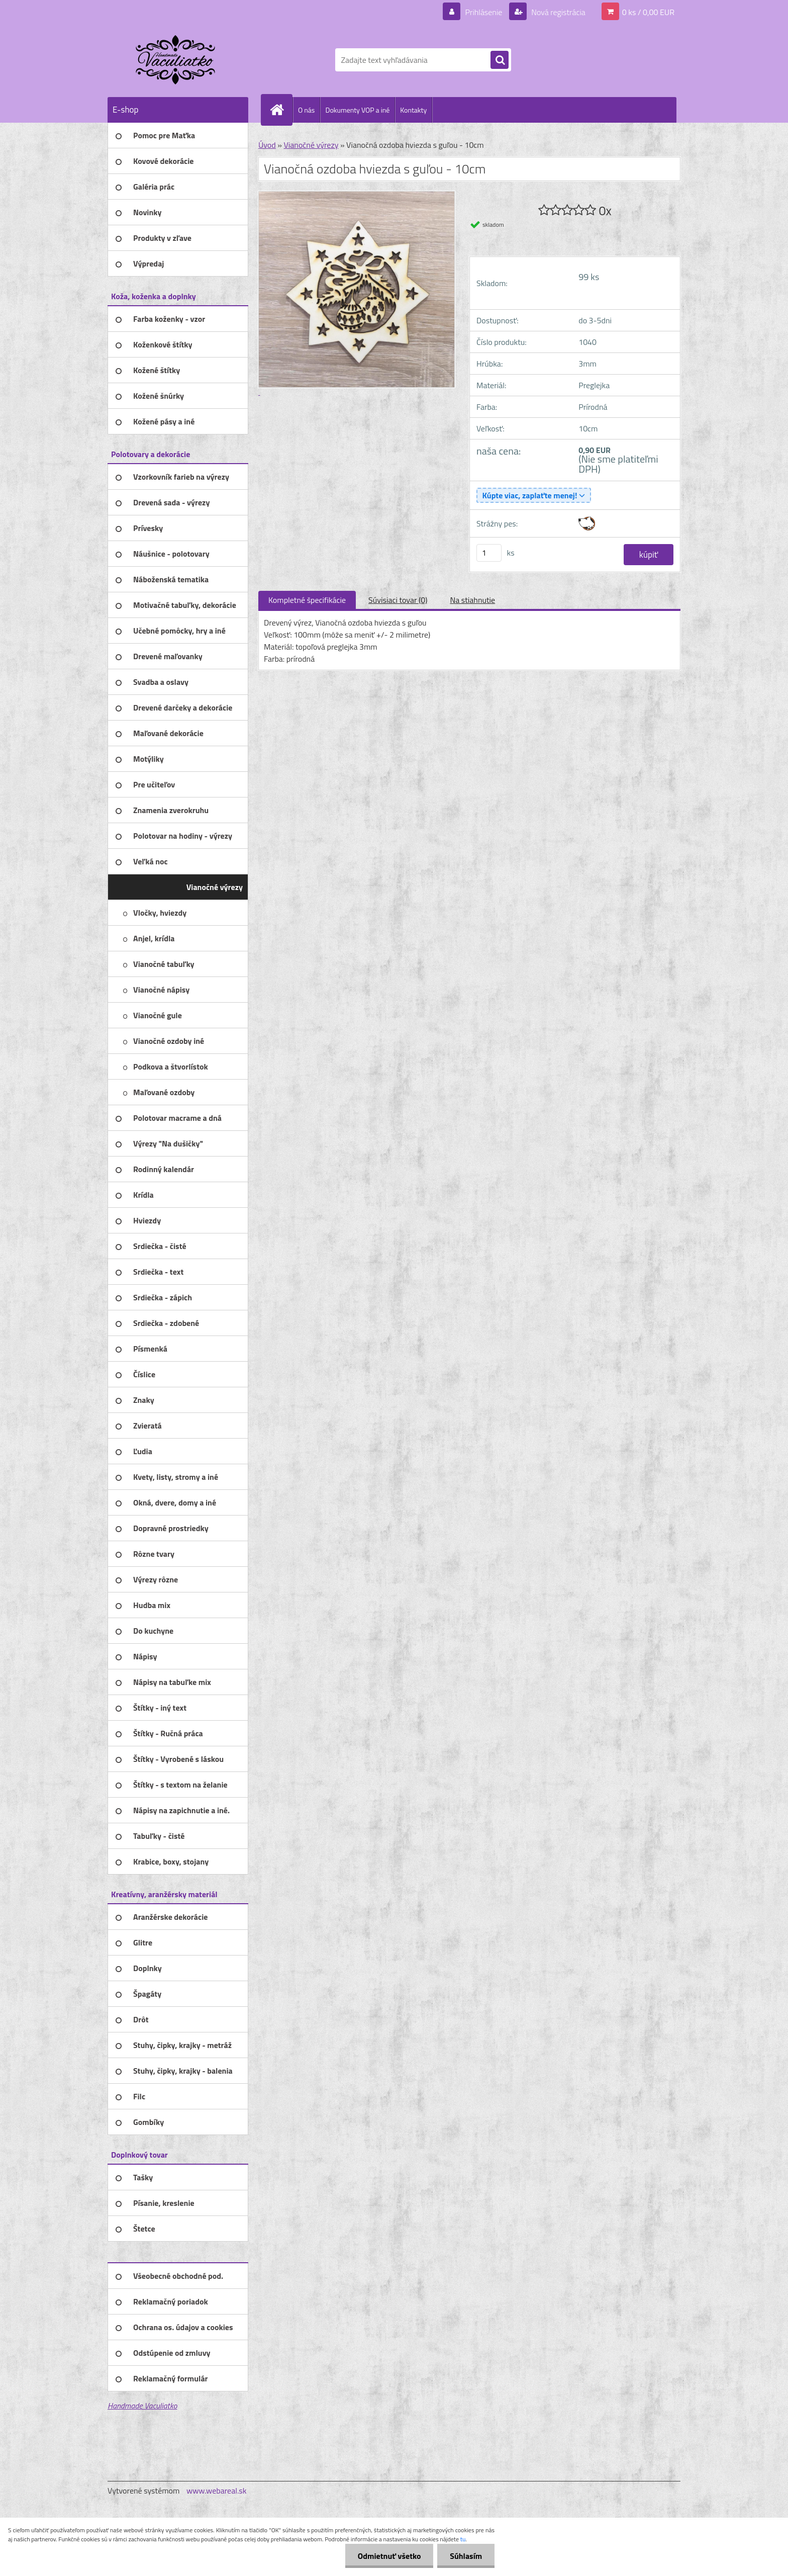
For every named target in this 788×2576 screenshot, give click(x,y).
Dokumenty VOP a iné (357, 110)
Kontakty (413, 110)
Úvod (267, 145)
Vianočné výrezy (310, 145)
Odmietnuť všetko (389, 2556)
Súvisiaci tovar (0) (397, 600)
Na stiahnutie (472, 600)
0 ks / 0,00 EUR (648, 12)
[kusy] (489, 553)
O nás (306, 110)
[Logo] (177, 60)
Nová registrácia (557, 12)
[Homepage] (280, 109)
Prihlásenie (483, 12)
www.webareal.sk (216, 2490)
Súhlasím (466, 2556)
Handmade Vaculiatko (142, 2406)
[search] (499, 60)
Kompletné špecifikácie (307, 600)
